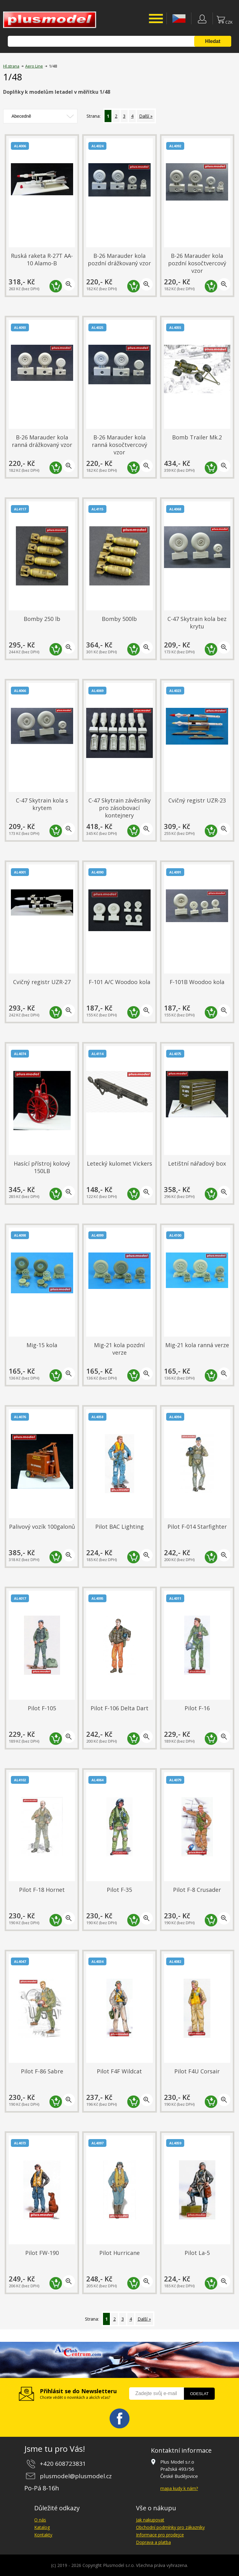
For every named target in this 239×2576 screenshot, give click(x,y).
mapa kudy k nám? (179, 2488)
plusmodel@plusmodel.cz (76, 2476)
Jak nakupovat (150, 2520)
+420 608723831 (63, 2464)
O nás (40, 2520)
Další (144, 116)
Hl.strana (11, 66)
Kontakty (43, 2535)
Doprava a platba (153, 2542)
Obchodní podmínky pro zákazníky (170, 2527)
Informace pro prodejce (160, 2535)
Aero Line (34, 66)
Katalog (42, 2527)
